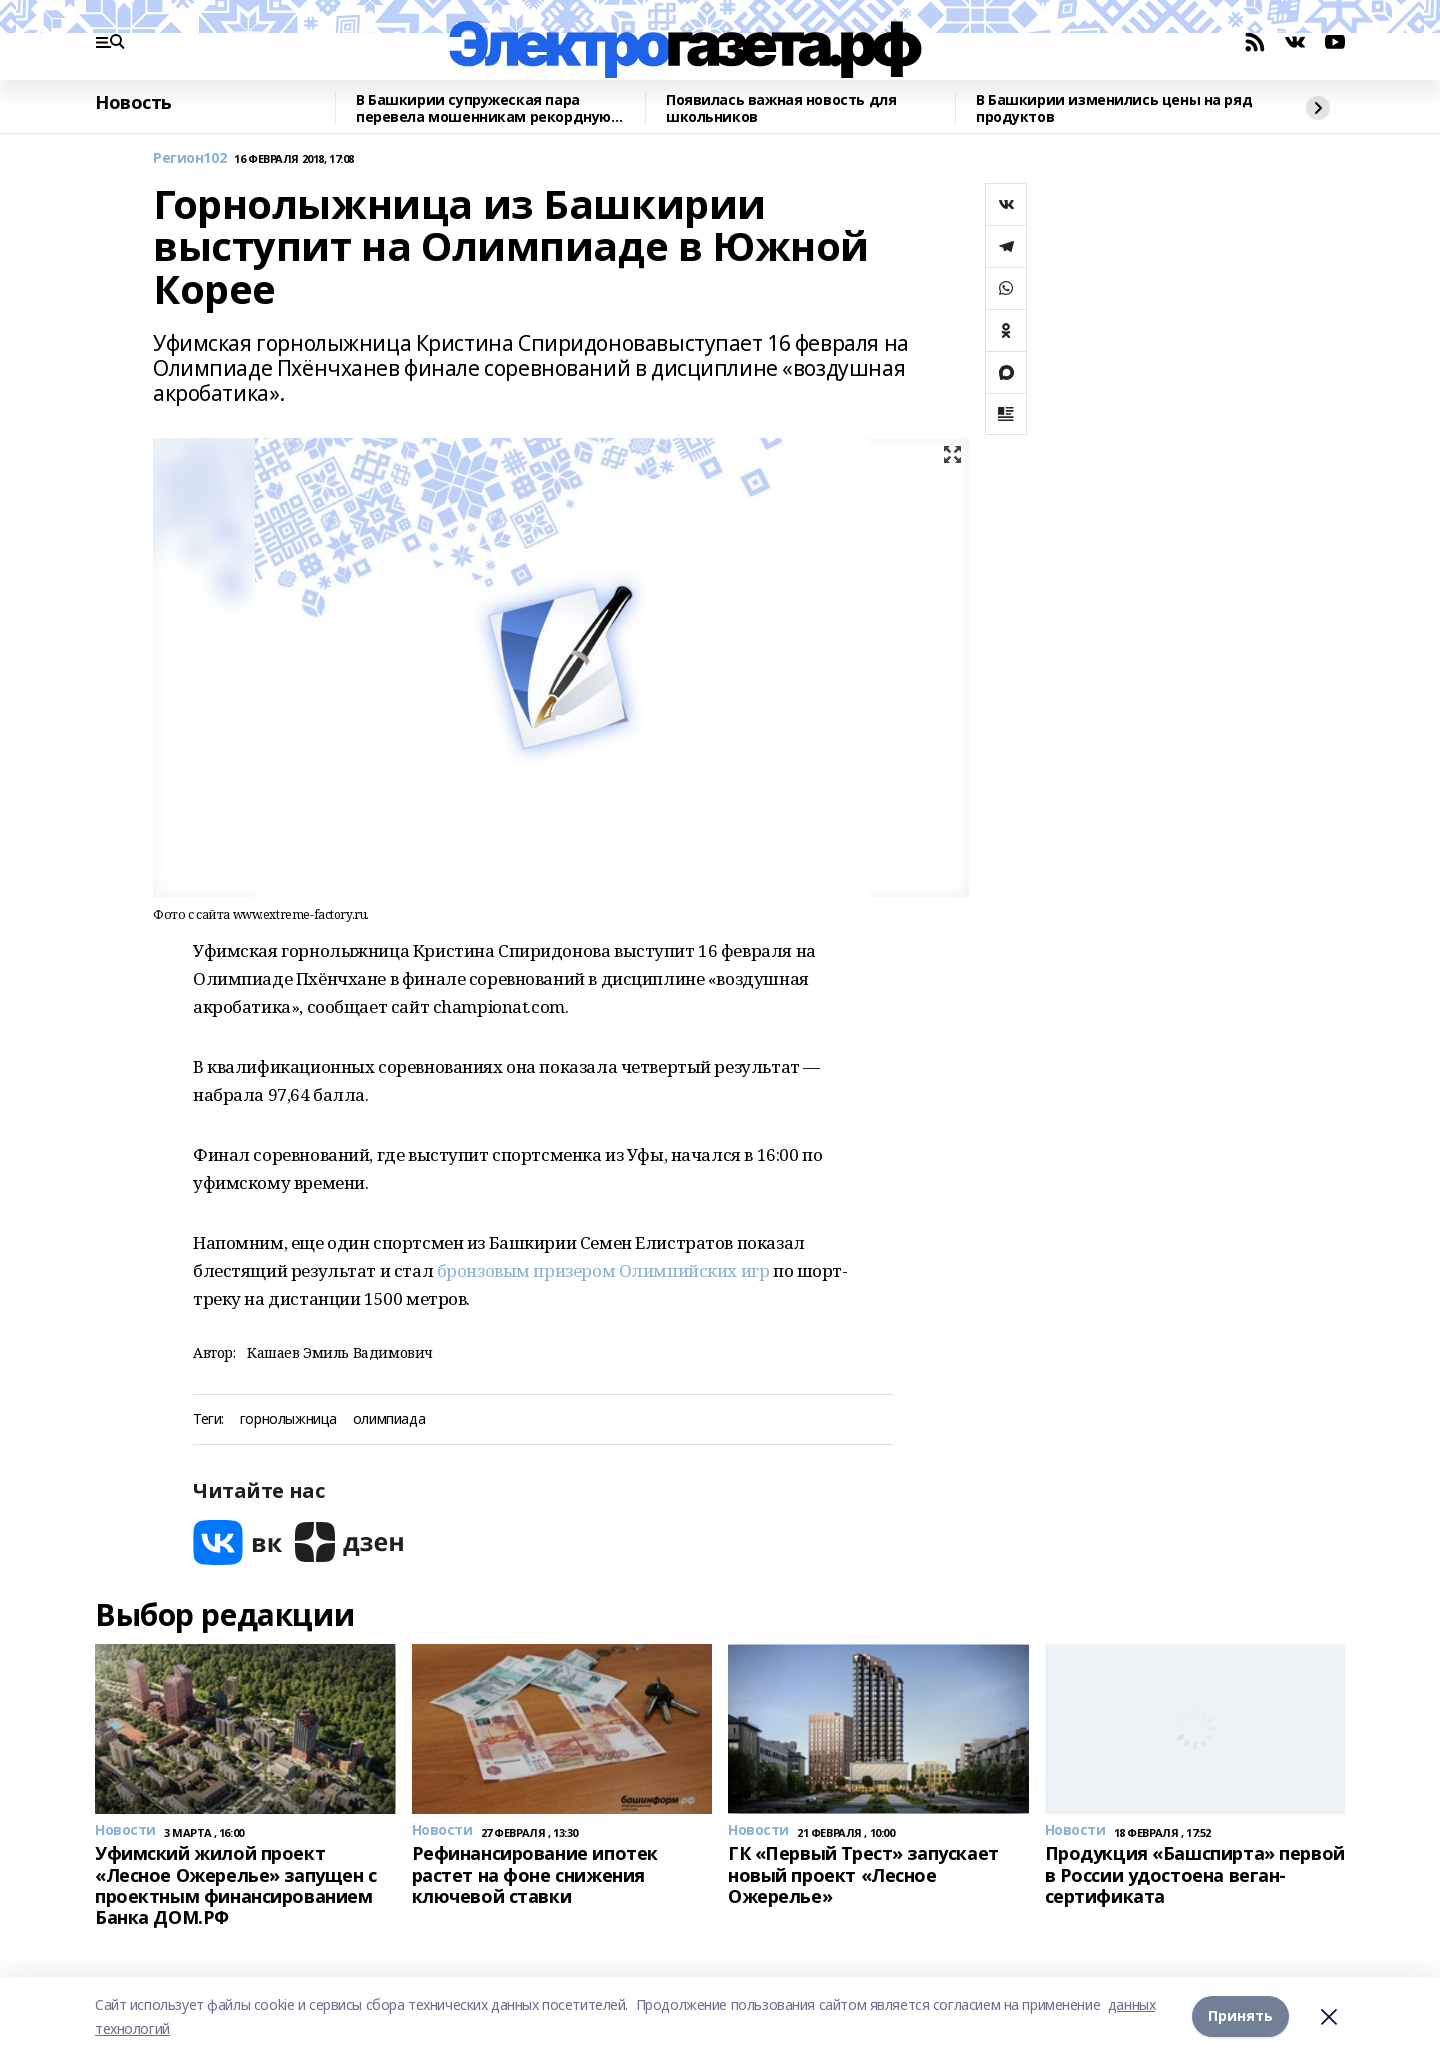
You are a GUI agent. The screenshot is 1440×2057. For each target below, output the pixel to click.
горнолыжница (288, 1419)
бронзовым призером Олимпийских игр (603, 1270)
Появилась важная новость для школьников (781, 108)
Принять (1240, 2016)
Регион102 (189, 158)
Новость (133, 103)
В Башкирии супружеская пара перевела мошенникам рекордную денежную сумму (483, 108)
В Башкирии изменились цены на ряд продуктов (1114, 108)
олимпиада (389, 1419)
